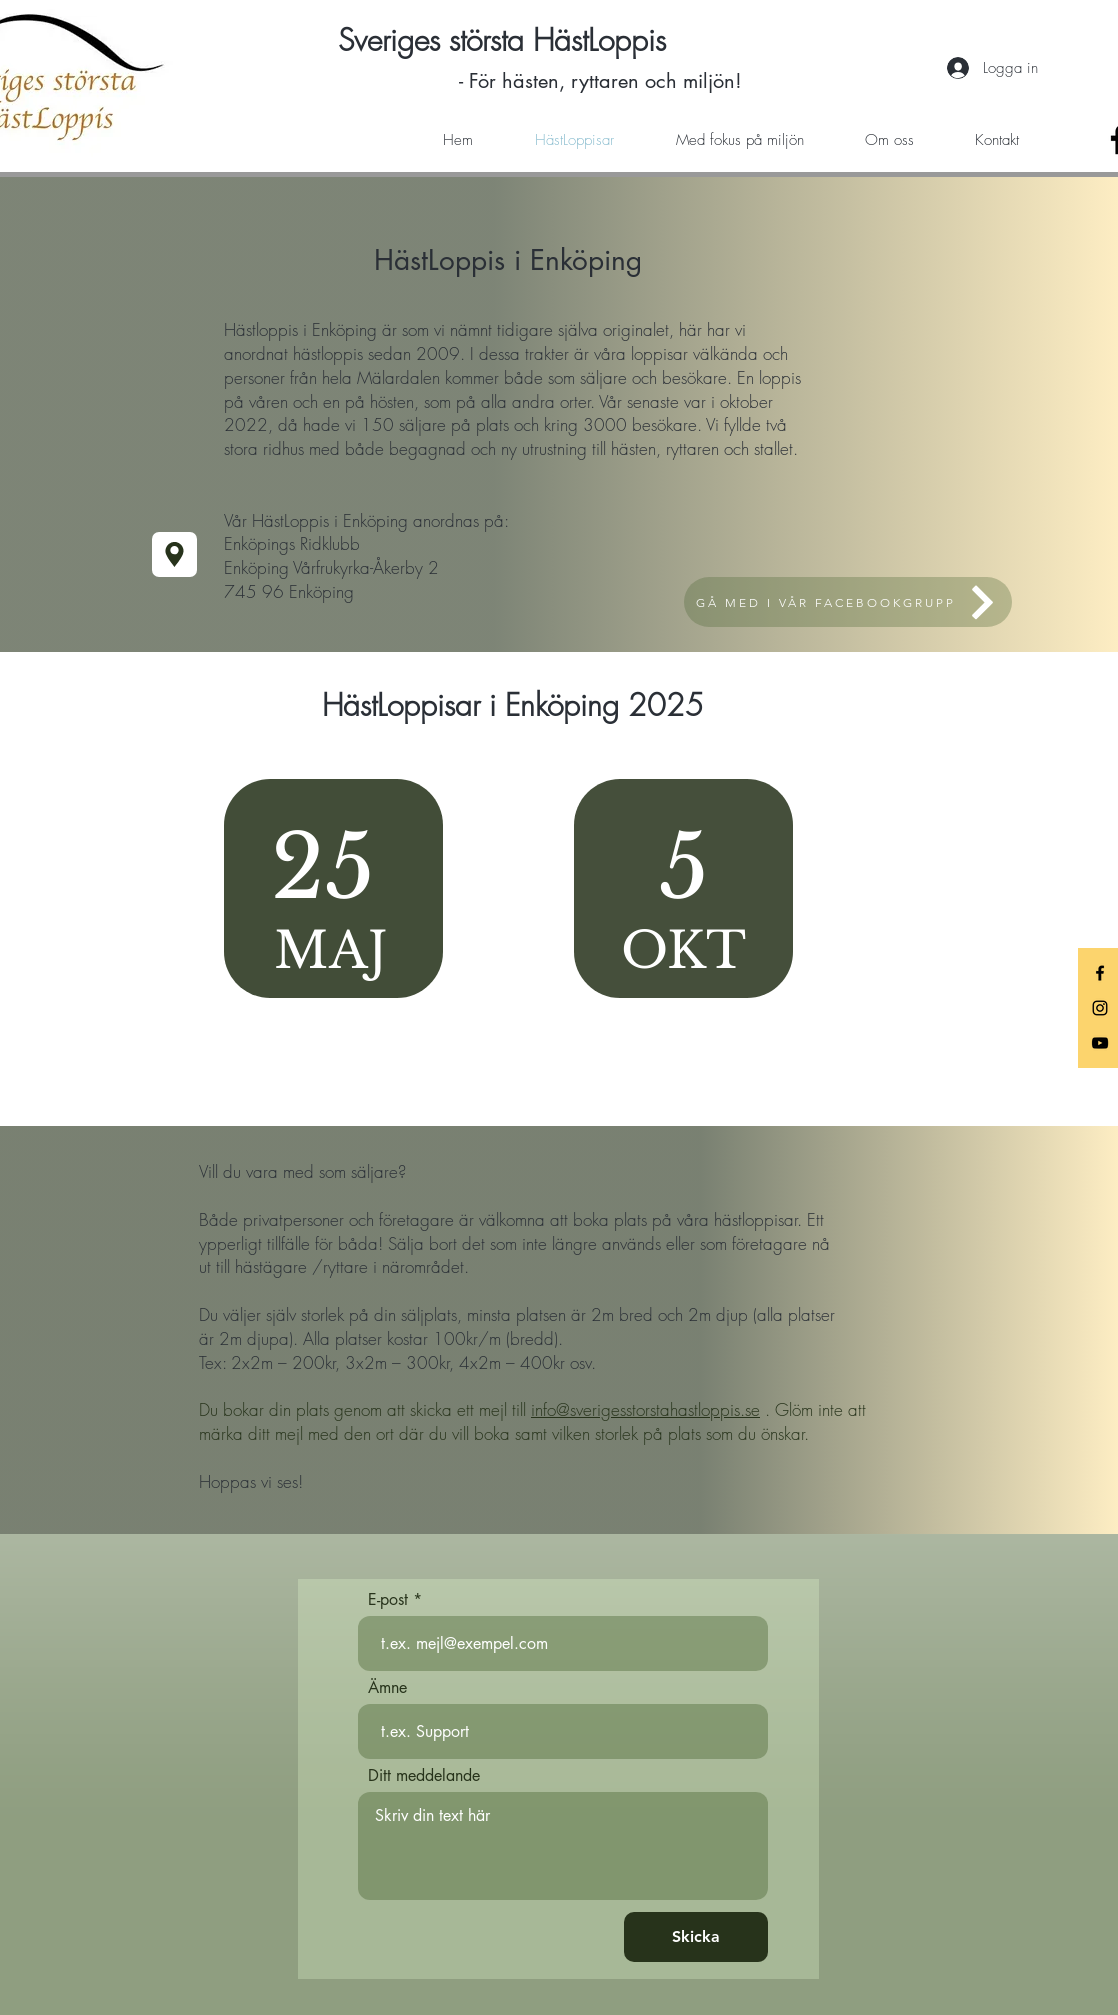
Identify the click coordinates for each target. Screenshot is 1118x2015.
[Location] (174, 554)
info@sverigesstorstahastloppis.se (645, 1409)
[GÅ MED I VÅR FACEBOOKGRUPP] (848, 602)
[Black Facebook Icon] (1100, 973)
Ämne (387, 1688)
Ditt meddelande (424, 1776)
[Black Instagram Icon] (1100, 1008)
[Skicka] (696, 1937)
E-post (388, 1600)
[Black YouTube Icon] (1100, 1043)
